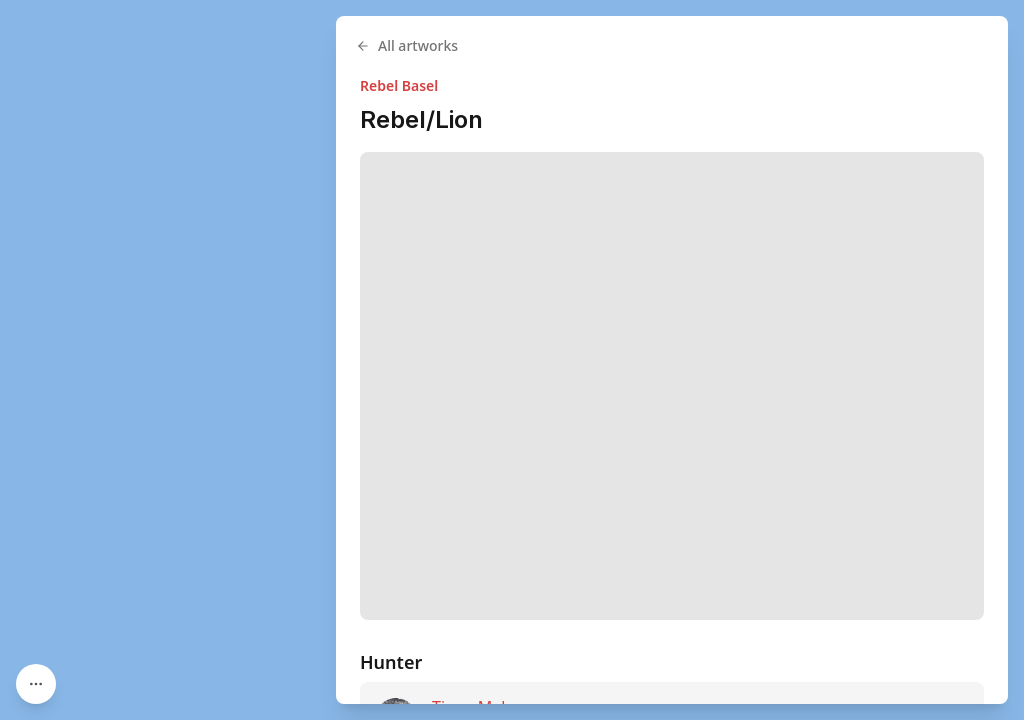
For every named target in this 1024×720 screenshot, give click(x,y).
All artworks (407, 45)
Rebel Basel (399, 85)
